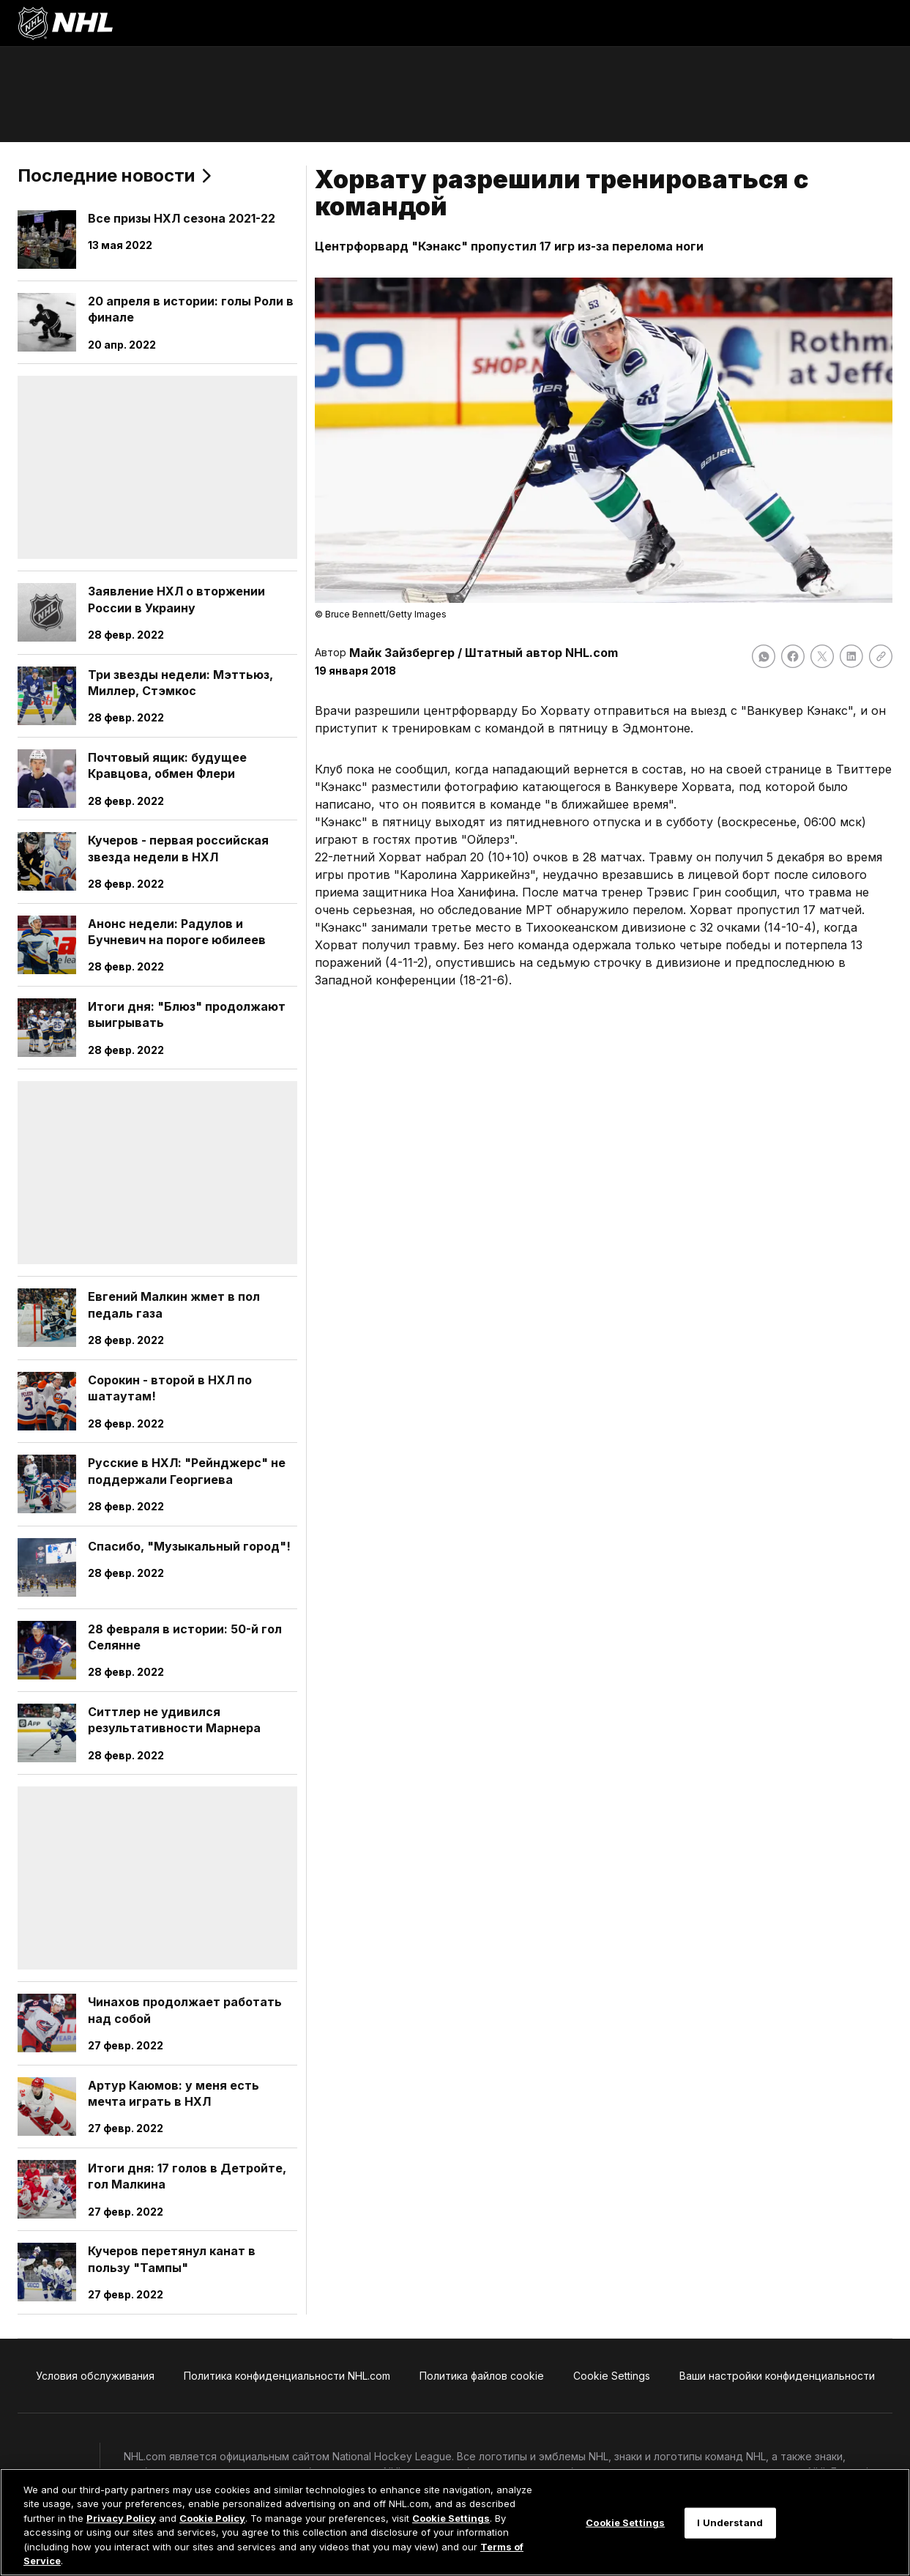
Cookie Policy (212, 2518)
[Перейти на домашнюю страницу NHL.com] (65, 23)
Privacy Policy (121, 2518)
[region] (455, 2522)
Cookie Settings (451, 2518)
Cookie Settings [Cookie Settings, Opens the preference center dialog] (625, 2522)
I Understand (730, 2522)
